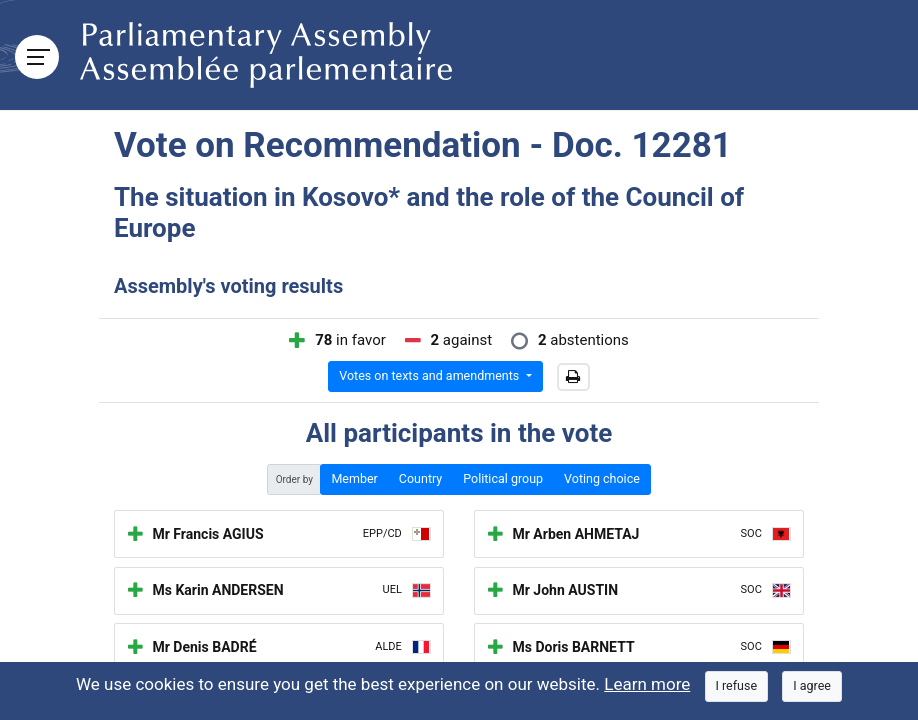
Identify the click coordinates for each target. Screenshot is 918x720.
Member (354, 478)
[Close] (737, 686)
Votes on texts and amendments (430, 375)
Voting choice (602, 478)
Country (420, 478)
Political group (503, 478)
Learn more (647, 684)
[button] (573, 377)
